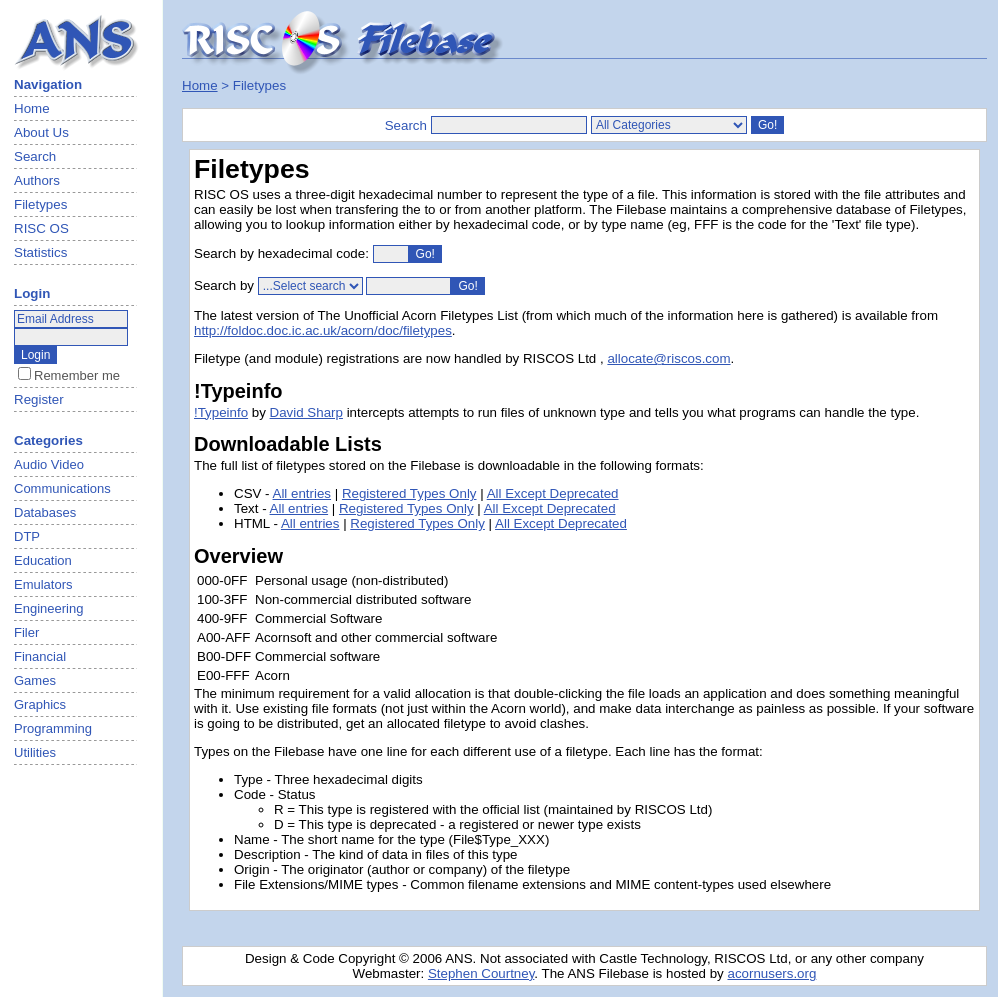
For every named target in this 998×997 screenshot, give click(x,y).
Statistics (40, 252)
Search (35, 156)
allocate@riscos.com (668, 358)
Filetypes (40, 204)
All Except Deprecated (553, 493)
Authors (37, 180)
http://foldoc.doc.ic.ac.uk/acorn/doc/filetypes (323, 330)
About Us (41, 132)
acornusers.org (771, 973)
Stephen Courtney (481, 973)
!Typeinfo (221, 412)
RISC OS (41, 228)
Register (39, 399)
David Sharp (306, 412)
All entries (302, 493)
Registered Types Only (409, 493)
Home (32, 108)
